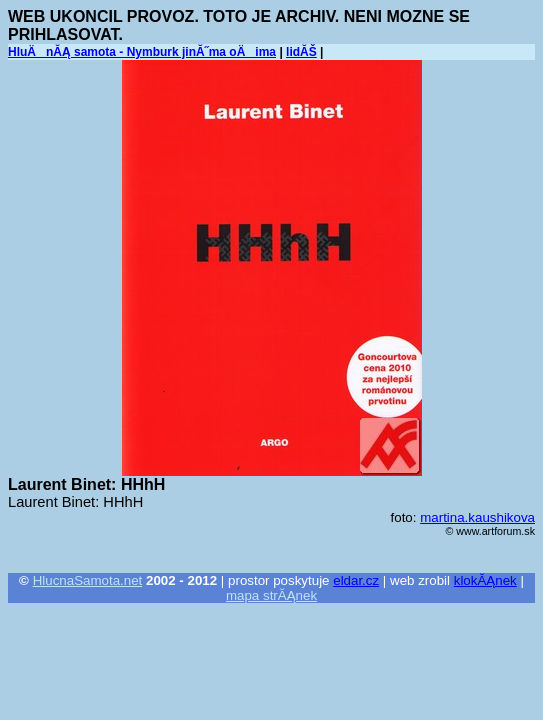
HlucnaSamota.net (88, 580)
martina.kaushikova (477, 517)
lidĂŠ (301, 52)
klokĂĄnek (485, 580)
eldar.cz (356, 580)
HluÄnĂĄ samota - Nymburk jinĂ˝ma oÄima (142, 52)
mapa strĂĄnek (271, 595)
